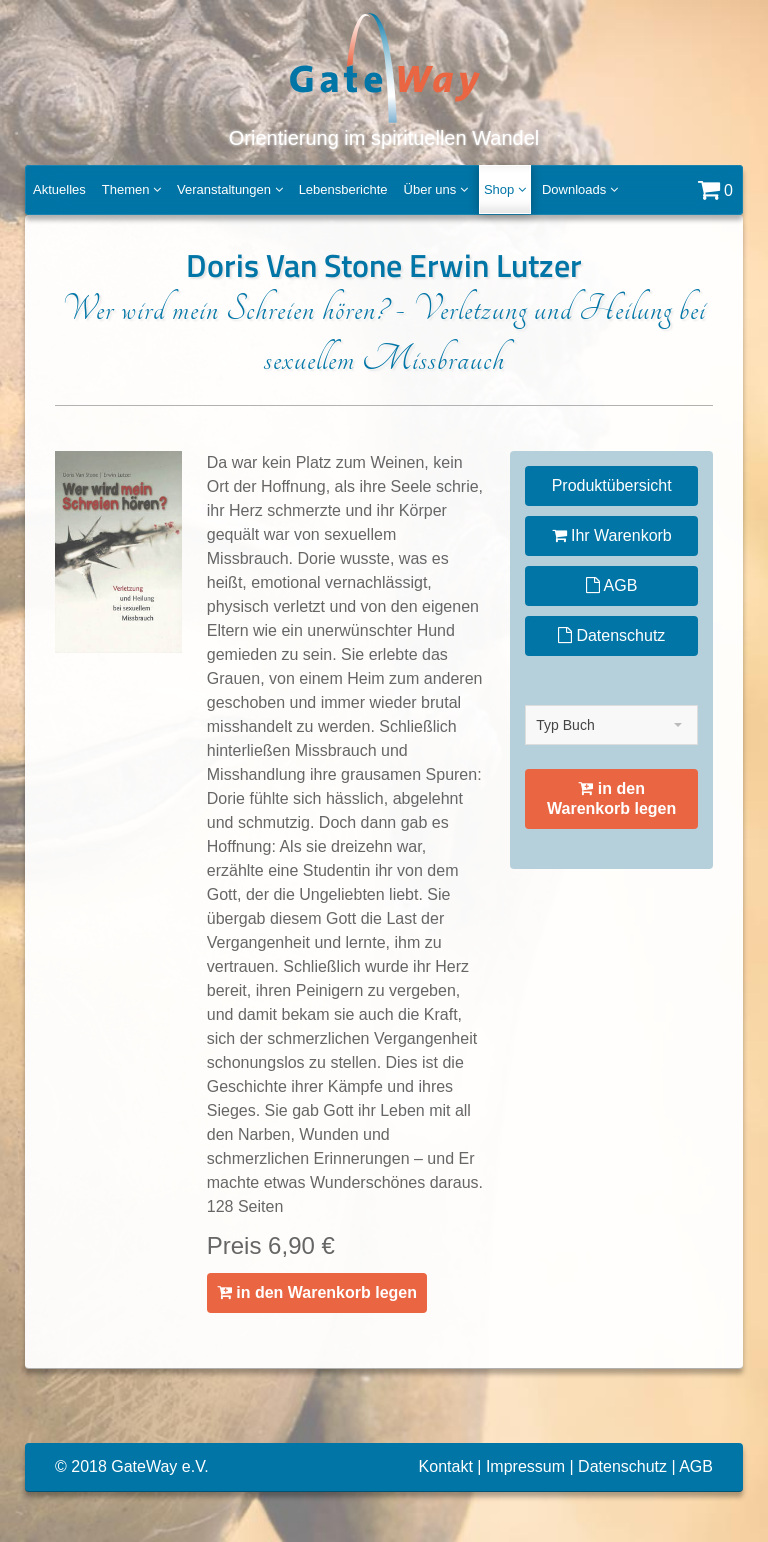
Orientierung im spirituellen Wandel (384, 79)
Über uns (436, 189)
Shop (505, 189)
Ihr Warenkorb (612, 535)
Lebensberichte (343, 189)
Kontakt (446, 1466)
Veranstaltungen (230, 189)
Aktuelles (59, 189)
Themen (131, 189)
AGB (611, 585)
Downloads (580, 189)
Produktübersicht (612, 485)
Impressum (525, 1466)
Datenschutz (611, 635)
